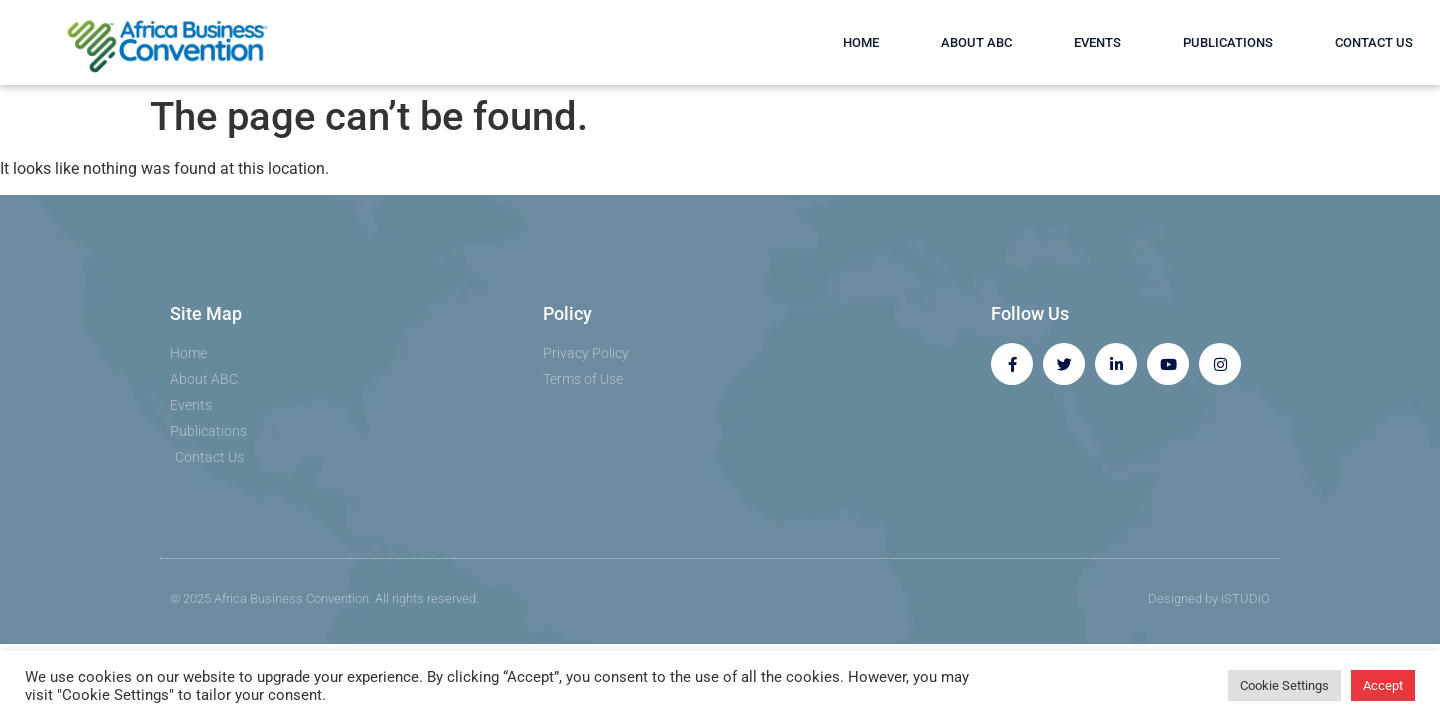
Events (1097, 42)
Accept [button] (1383, 685)
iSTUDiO (1245, 598)
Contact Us (1374, 42)
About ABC (976, 42)
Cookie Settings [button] (1284, 685)
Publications (1228, 42)
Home (861, 42)
